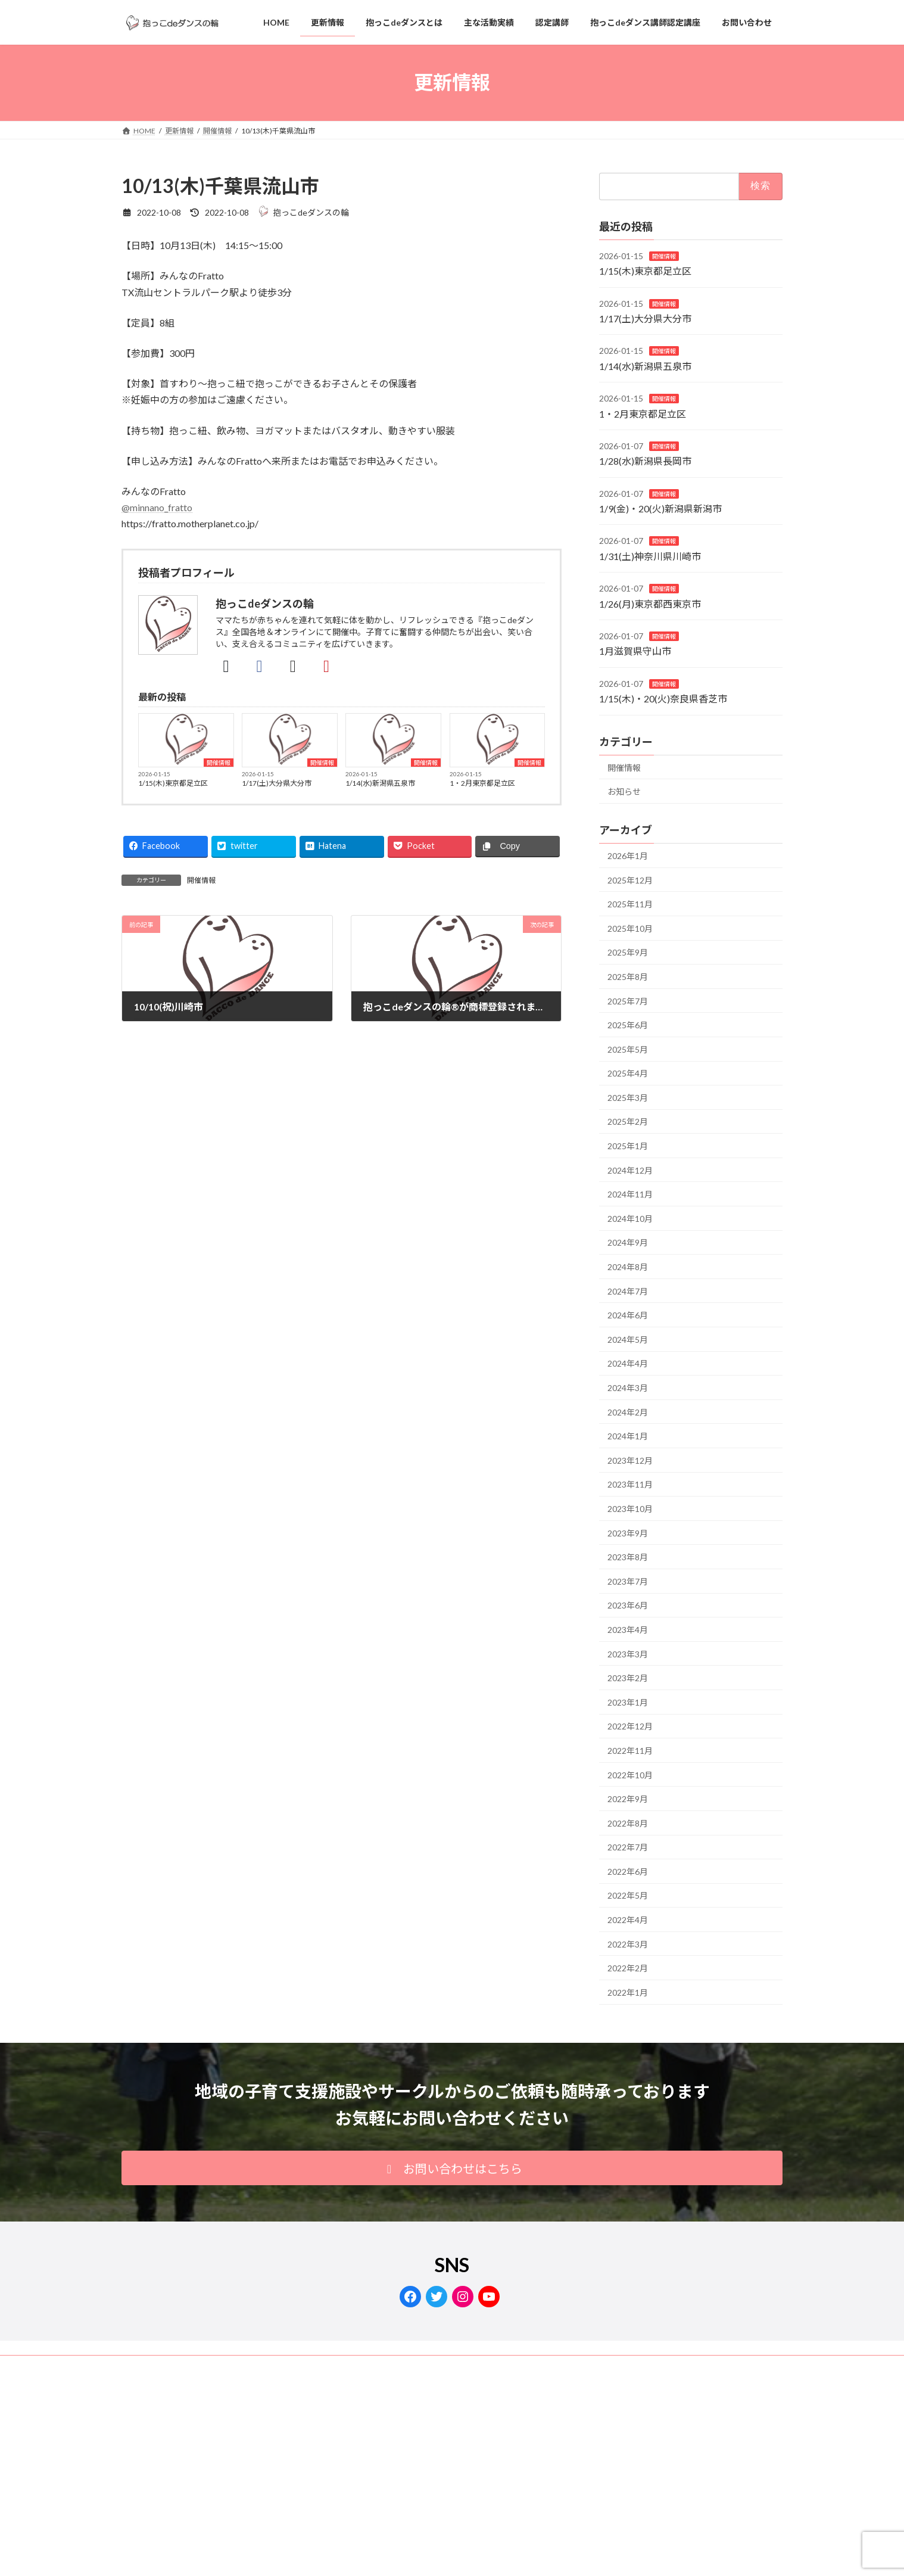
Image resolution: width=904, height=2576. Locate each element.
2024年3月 (627, 1388)
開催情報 (218, 762)
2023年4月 (627, 1630)
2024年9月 (627, 1242)
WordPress (346, 2498)
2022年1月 (627, 1992)
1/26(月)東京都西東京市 (650, 603)
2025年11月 (630, 904)
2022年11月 (630, 1751)
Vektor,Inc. (559, 2498)
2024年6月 (627, 1315)
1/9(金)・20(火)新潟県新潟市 (660, 508)
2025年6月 (627, 1025)
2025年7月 (627, 1000)
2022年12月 (630, 1726)
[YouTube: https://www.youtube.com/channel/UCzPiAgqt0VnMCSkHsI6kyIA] (489, 2296)
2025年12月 (630, 880)
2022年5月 (627, 1895)
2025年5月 (627, 1049)
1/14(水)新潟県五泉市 (380, 783)
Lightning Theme (408, 2498)
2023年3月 (627, 1653)
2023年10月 (630, 1509)
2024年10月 (630, 1219)
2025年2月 (627, 1121)
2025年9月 (627, 952)
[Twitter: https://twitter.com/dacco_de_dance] (436, 2296)
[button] (452, 2168)
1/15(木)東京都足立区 (173, 783)
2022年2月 (627, 1968)
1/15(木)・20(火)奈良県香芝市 (663, 698)
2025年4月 (627, 1073)
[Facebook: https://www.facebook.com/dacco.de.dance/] (410, 2296)
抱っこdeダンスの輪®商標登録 (277, 2366)
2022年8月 (627, 1823)
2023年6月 (627, 1605)
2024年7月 (627, 1291)
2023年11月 (630, 1484)
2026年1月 (627, 856)
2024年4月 (627, 1363)
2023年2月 (627, 1678)
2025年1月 (627, 1146)
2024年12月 (630, 1170)
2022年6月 (627, 1871)
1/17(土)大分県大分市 (276, 783)
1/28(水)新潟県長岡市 (645, 460)
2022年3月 (627, 1944)
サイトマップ (372, 2366)
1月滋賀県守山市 (635, 651)
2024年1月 (627, 1436)
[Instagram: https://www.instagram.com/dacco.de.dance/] (462, 2296)
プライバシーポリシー (168, 2366)
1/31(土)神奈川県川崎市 (650, 556)
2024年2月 (627, 1412)
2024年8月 (627, 1267)
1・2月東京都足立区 (482, 783)
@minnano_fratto (156, 507)
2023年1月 (627, 1702)
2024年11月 (630, 1194)
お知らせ (624, 791)
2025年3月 (627, 1098)
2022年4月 (627, 1920)
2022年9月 (627, 1799)
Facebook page (678, 2448)
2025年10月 (630, 928)
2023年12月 (630, 1460)
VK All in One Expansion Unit (487, 2498)
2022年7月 (627, 1847)
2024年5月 (627, 1339)
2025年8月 (627, 977)
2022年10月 (630, 1774)
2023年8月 (627, 1557)
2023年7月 (627, 1581)
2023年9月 (627, 1532)
